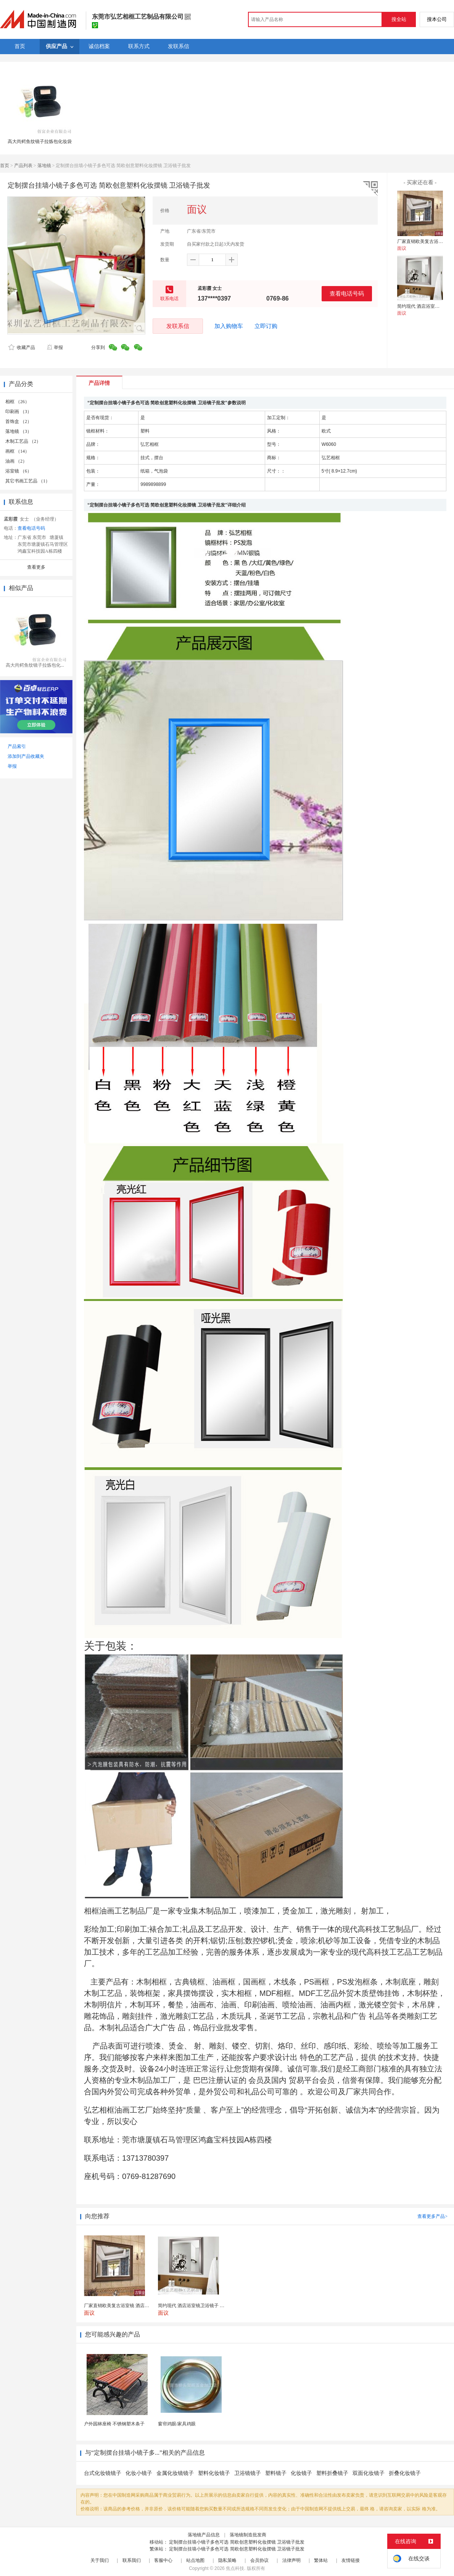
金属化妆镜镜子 (175, 2473)
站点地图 (195, 2560)
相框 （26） (17, 401)
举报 (55, 347)
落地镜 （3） (18, 431)
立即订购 (265, 326)
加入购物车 (228, 326)
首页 (4, 165)
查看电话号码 (347, 293)
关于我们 (99, 2560)
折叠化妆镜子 (405, 2473)
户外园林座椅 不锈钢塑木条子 (114, 2423)
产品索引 (17, 746)
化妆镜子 (301, 2473)
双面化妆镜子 (369, 2473)
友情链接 (350, 2560)
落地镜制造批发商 (248, 2534)
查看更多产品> (432, 2216)
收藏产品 (21, 347)
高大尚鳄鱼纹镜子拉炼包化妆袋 (40, 141)
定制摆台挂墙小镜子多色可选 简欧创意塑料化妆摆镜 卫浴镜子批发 (236, 2542)
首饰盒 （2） (18, 421)
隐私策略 (227, 2560)
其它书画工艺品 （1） (27, 481)
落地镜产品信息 (204, 2534)
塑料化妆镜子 (214, 2473)
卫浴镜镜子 (247, 2473)
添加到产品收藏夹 (26, 756)
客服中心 (163, 2560)
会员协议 (259, 2560)
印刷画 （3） (18, 411)
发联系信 (177, 326)
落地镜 (44, 165)
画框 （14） (17, 451)
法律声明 (291, 2560)
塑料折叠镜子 (332, 2473)
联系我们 (131, 2560)
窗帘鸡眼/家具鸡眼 (177, 2423)
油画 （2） (16, 461)
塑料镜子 (276, 2473)
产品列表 (23, 165)
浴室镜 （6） (18, 471)
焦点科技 (235, 2568)
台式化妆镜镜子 (102, 2473)
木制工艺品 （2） (23, 441)
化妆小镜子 (139, 2473)
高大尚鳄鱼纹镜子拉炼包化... (35, 665)
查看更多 (36, 567)
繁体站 (321, 2560)
